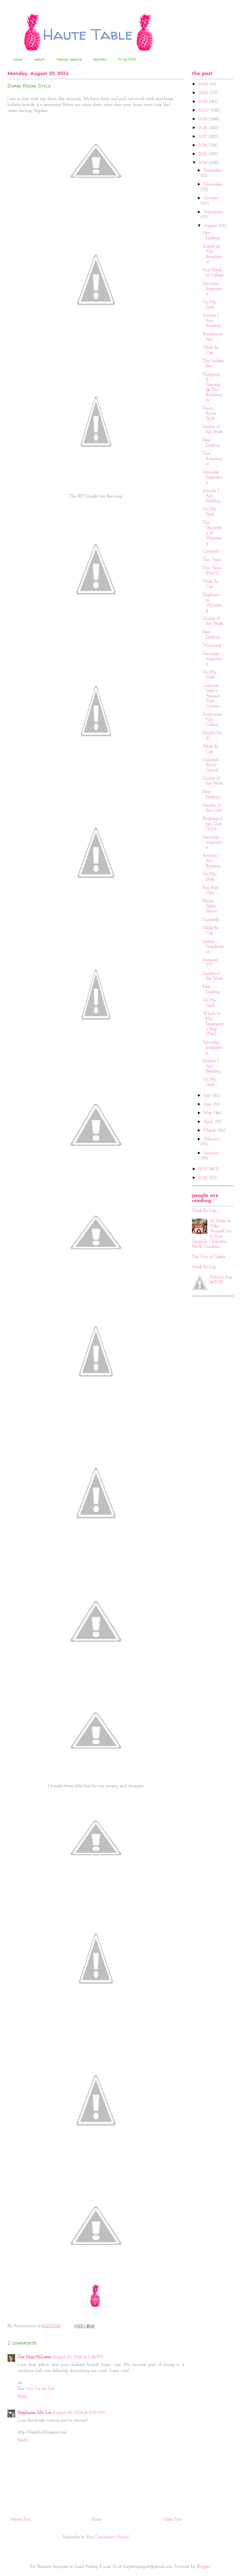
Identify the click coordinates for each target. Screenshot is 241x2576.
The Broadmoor (212, 459)
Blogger (203, 2566)
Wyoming (212, 645)
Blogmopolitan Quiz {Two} (213, 824)
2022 (204, 93)
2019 (204, 119)
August (211, 226)
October (211, 198)
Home (96, 2519)
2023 (204, 84)
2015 (203, 154)
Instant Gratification (213, 946)
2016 (204, 145)
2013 (203, 1169)
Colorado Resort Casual (211, 765)
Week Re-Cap (204, 1211)
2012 (204, 1178)
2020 (204, 110)
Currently (211, 551)
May (209, 1113)
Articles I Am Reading (212, 320)
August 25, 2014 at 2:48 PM (77, 2357)
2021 (204, 102)
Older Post (172, 2519)
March (210, 1130)
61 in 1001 (127, 59)
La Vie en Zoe (41, 2389)
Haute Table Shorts (210, 906)
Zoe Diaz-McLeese (34, 2357)
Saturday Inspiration (212, 289)
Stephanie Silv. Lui (34, 2413)
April (209, 1122)
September (213, 212)
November (213, 184)
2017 (203, 136)
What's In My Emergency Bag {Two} (213, 1024)
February (212, 1139)
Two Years (212, 560)
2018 (204, 128)
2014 (203, 163)
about (39, 59)
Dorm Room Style (209, 413)
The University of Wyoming (212, 533)
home (18, 59)
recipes (100, 59)
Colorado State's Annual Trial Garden (211, 696)
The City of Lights (208, 1257)
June (208, 1104)
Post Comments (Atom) (108, 2537)
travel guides (69, 59)
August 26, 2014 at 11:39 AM (79, 2413)
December (213, 170)
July (208, 1095)
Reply (23, 2396)
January (211, 1153)
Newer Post (20, 2519)
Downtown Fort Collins (212, 719)
